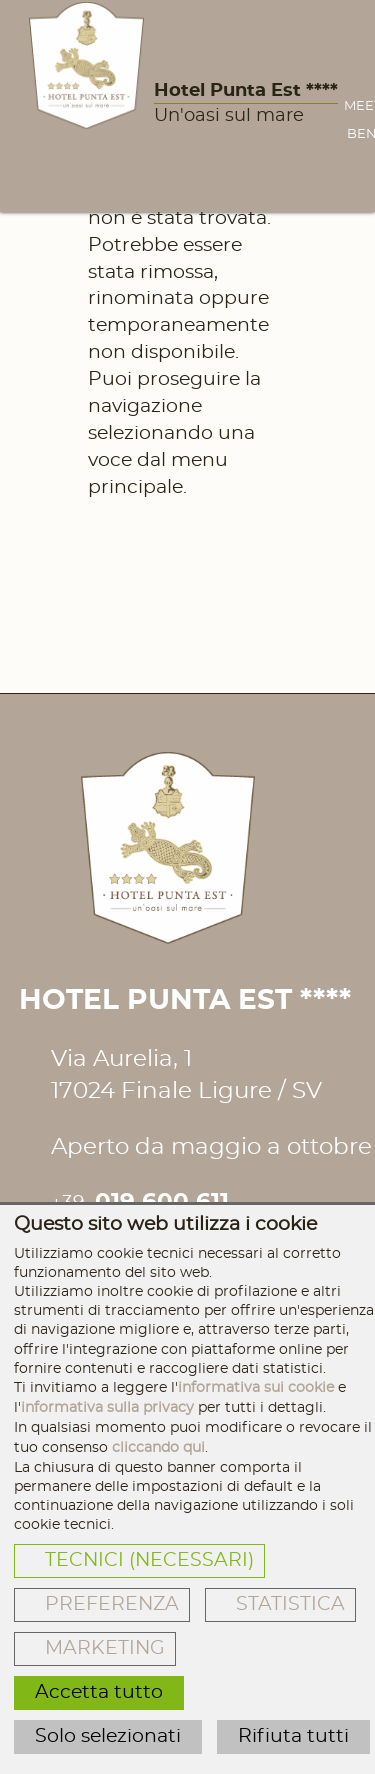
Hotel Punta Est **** (246, 91)
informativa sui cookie (256, 1387)
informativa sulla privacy (107, 1407)
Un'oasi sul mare (229, 116)
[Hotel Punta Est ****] (86, 65)
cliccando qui (158, 1447)
